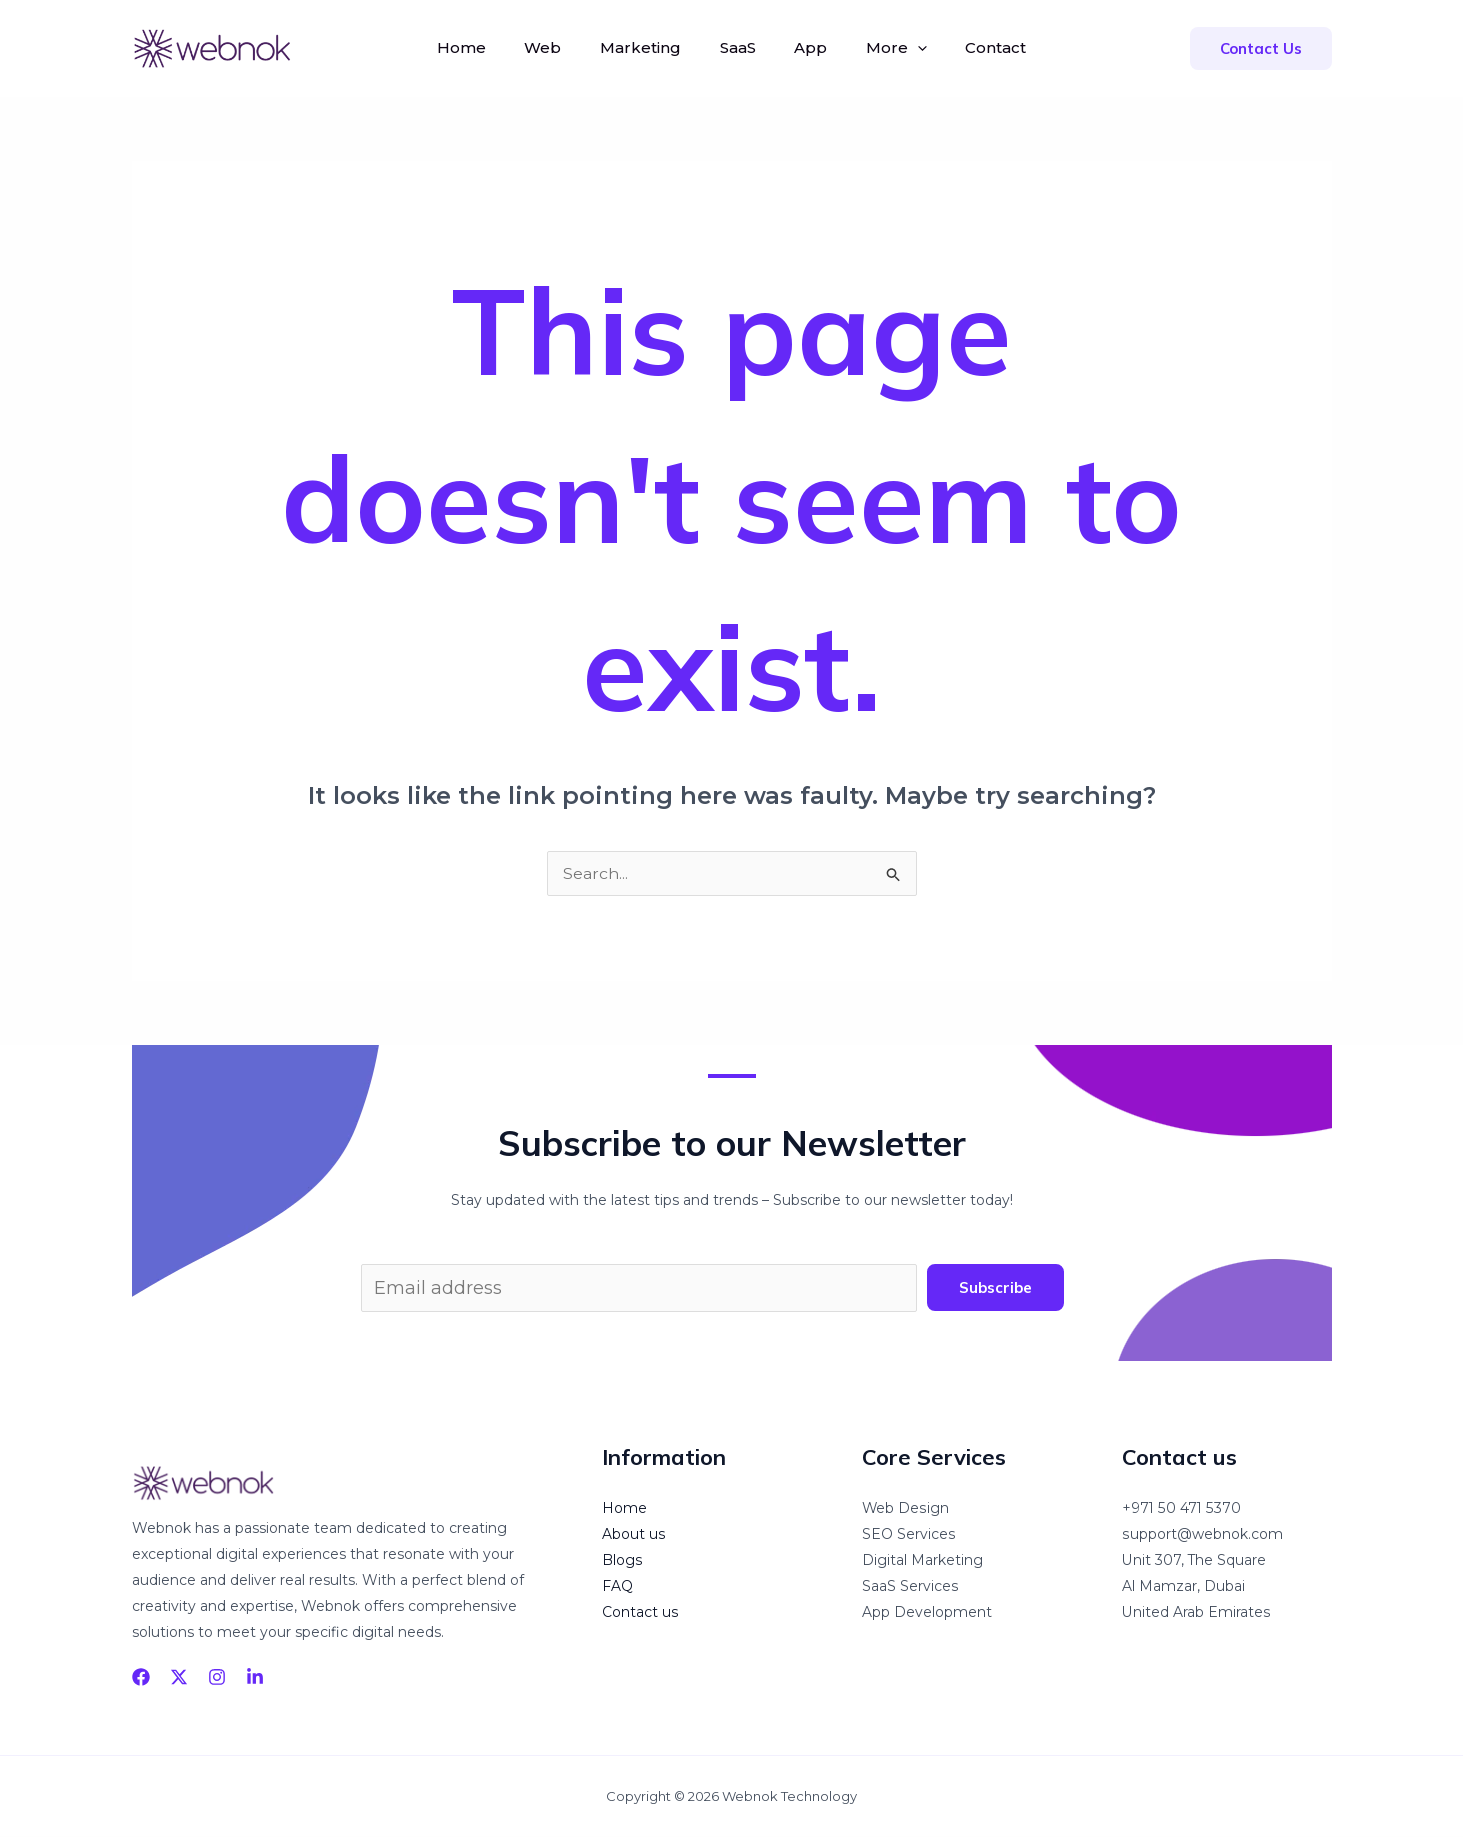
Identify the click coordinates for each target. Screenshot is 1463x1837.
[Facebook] (141, 1677)
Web (556, 47)
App (804, 47)
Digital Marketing (922, 1561)
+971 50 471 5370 (1181, 1509)
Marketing (647, 47)
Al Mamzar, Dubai (1183, 1587)
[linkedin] (255, 1677)
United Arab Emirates (1196, 1613)
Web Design (905, 1509)
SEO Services (908, 1535)
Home (481, 47)
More (883, 48)
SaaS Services (910, 1587)
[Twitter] (179, 1677)
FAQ (617, 1587)
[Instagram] (217, 1677)
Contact (976, 47)
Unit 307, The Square (1194, 1561)
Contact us (640, 1613)
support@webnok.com (1202, 1535)
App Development (927, 1613)
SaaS (738, 47)
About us (633, 1535)
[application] (904, 48)
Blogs (622, 1561)
